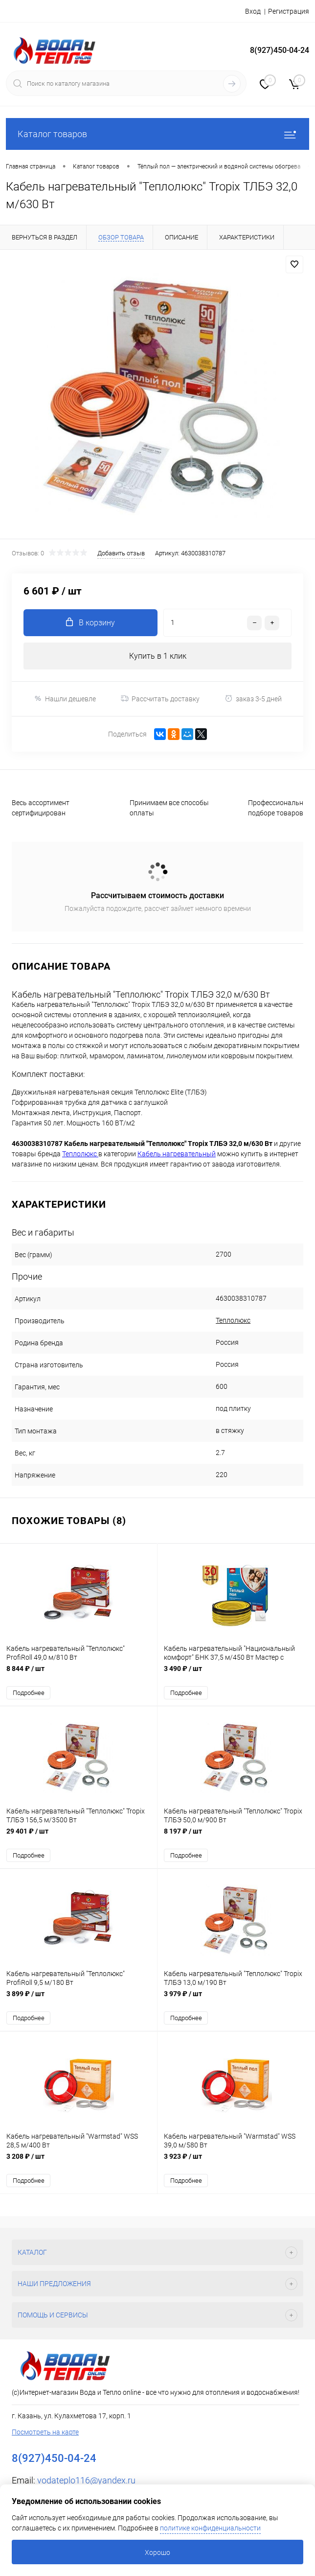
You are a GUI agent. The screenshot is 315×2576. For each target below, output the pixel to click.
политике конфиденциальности (210, 2528)
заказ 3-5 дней (253, 698)
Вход (253, 11)
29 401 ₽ (78, 1836)
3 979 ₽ (236, 1999)
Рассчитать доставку (160, 699)
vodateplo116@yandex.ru (86, 2480)
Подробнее (29, 1692)
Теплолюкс (233, 1320)
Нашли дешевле (65, 698)
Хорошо (157, 2552)
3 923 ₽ (236, 2161)
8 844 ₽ (78, 1674)
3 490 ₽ (236, 1674)
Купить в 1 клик (157, 656)
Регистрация (288, 11)
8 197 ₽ (236, 1836)
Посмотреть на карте (45, 2432)
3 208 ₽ (78, 2161)
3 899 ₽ (78, 1999)
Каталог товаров (157, 134)
